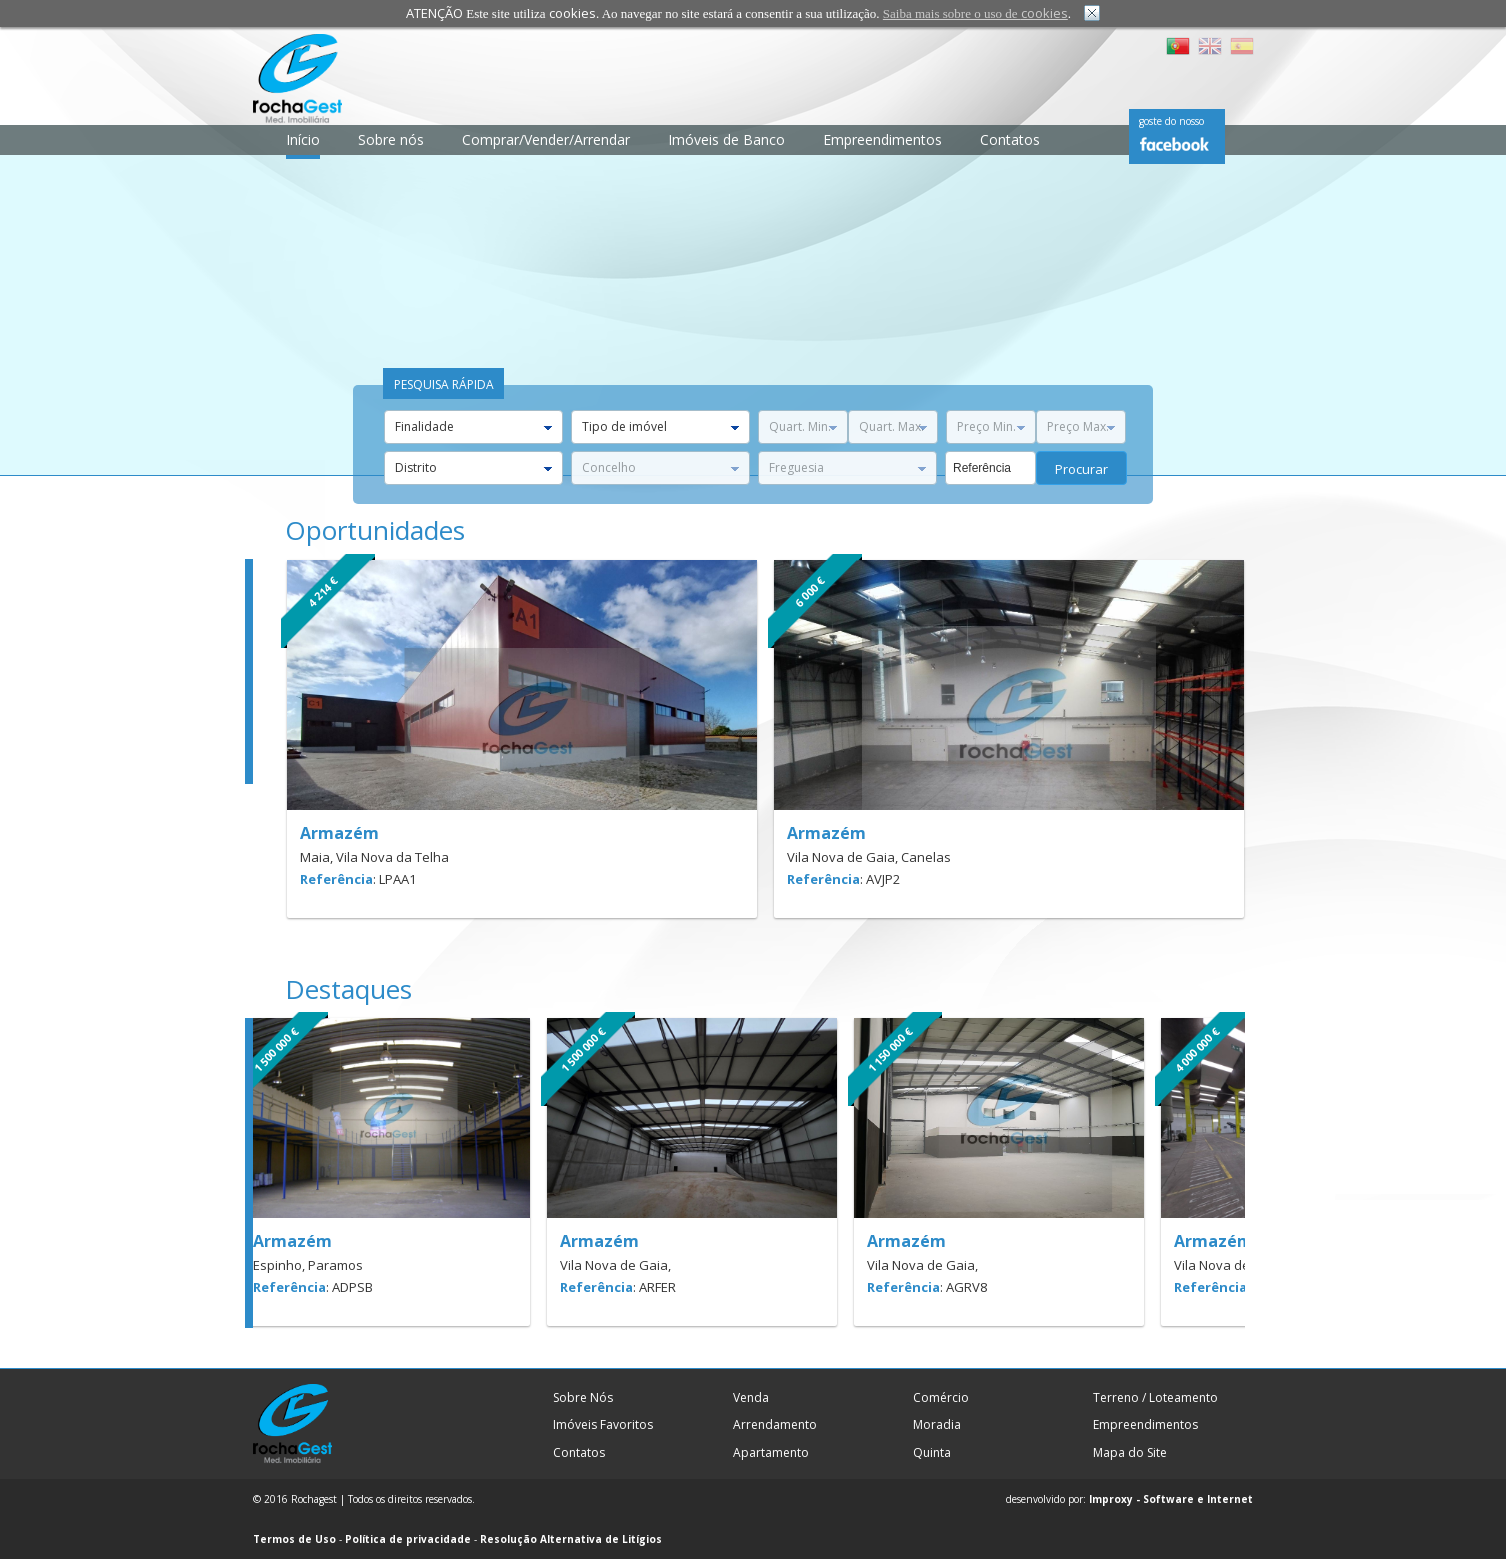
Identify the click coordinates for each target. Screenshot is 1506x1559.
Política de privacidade (408, 1539)
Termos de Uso (294, 1539)
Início (303, 139)
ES (1242, 46)
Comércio (941, 1397)
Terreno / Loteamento (1155, 1397)
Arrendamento (775, 1424)
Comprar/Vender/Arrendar (546, 139)
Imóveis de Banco (726, 139)
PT (1178, 46)
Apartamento (771, 1452)
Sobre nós (391, 139)
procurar (1081, 469)
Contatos (1010, 139)
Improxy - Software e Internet (1171, 1499)
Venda (751, 1397)
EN (1210, 46)
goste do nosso (1171, 121)
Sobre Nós (583, 1397)
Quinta (932, 1452)
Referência (336, 879)
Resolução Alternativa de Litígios (571, 1539)
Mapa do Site (1130, 1452)
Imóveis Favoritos (603, 1424)
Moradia (937, 1424)
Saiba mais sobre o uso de (975, 13)
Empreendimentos (882, 139)
